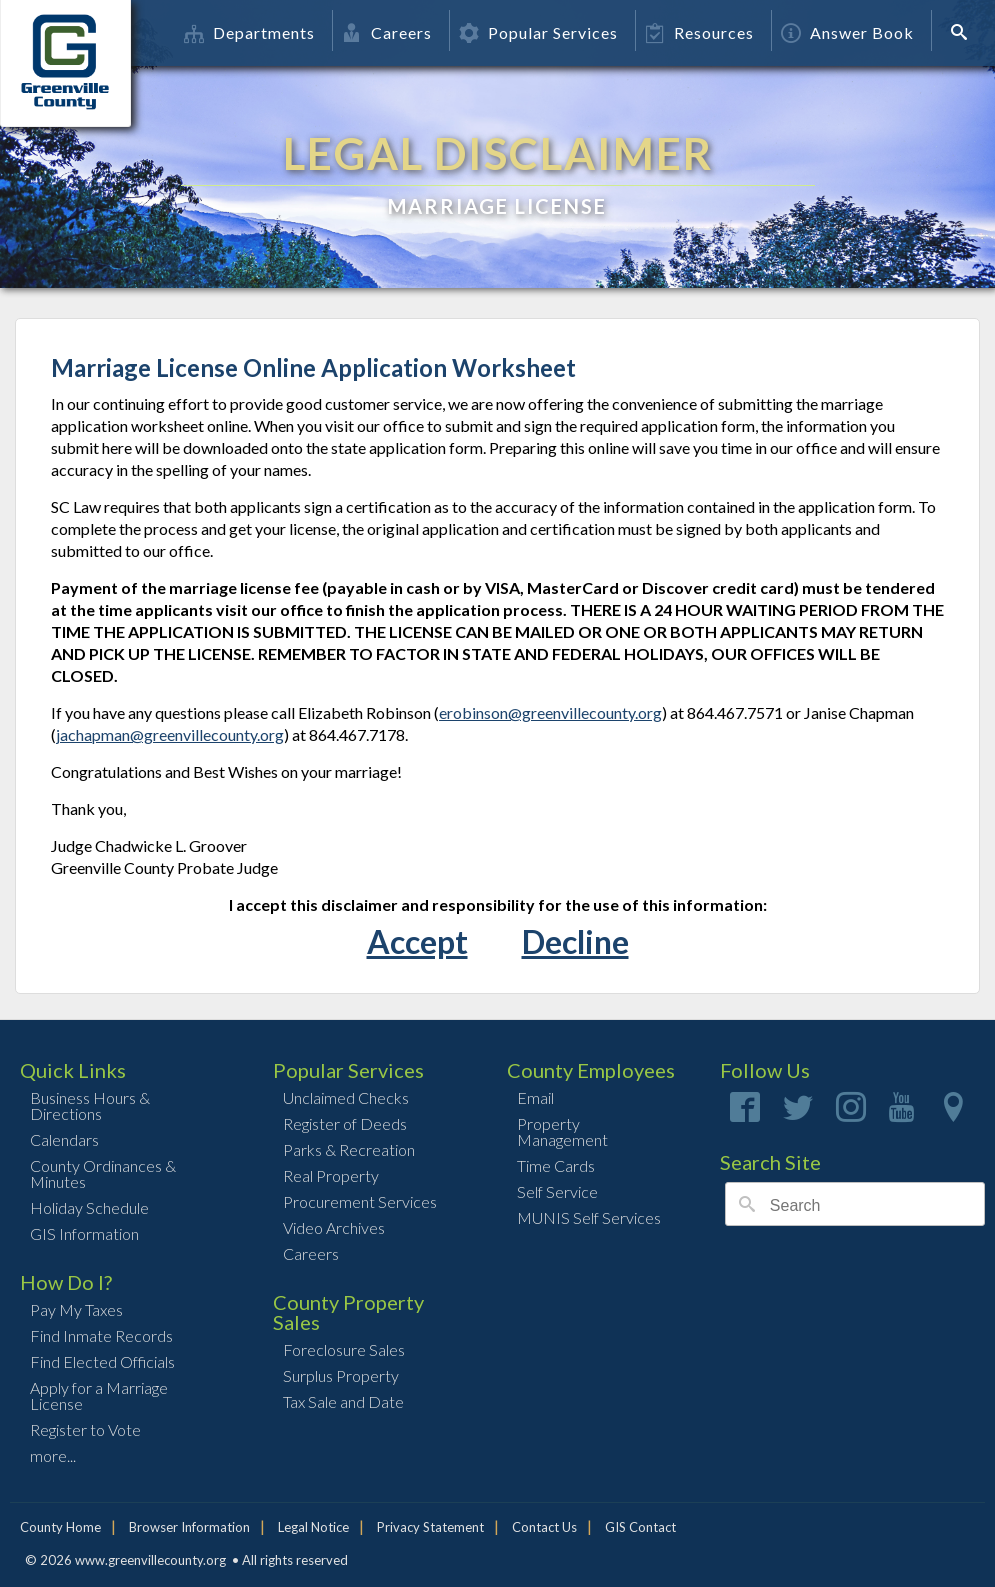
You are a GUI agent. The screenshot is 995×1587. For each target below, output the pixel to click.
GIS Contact (640, 1527)
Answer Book (847, 32)
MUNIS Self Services (589, 1217)
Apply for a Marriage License (99, 1395)
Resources (699, 32)
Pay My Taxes (76, 1309)
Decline (575, 941)
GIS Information (84, 1233)
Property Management (562, 1131)
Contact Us (544, 1527)
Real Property (331, 1175)
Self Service (557, 1191)
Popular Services (538, 32)
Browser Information (189, 1527)
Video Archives (334, 1227)
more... (53, 1455)
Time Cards (556, 1165)
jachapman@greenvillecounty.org (170, 734)
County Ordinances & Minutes (103, 1173)
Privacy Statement (430, 1527)
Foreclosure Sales (344, 1349)
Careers (387, 32)
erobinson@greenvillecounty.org (550, 712)
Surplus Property (341, 1375)
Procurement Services (360, 1201)
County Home (60, 1527)
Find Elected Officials (102, 1361)
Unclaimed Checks (346, 1097)
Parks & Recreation (349, 1149)
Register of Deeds (345, 1123)
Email (535, 1097)
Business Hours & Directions (90, 1105)
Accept (417, 941)
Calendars (64, 1139)
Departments (249, 32)
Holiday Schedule (89, 1207)
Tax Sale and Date (343, 1401)
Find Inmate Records (101, 1335)
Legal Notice (313, 1527)
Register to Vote (85, 1429)
